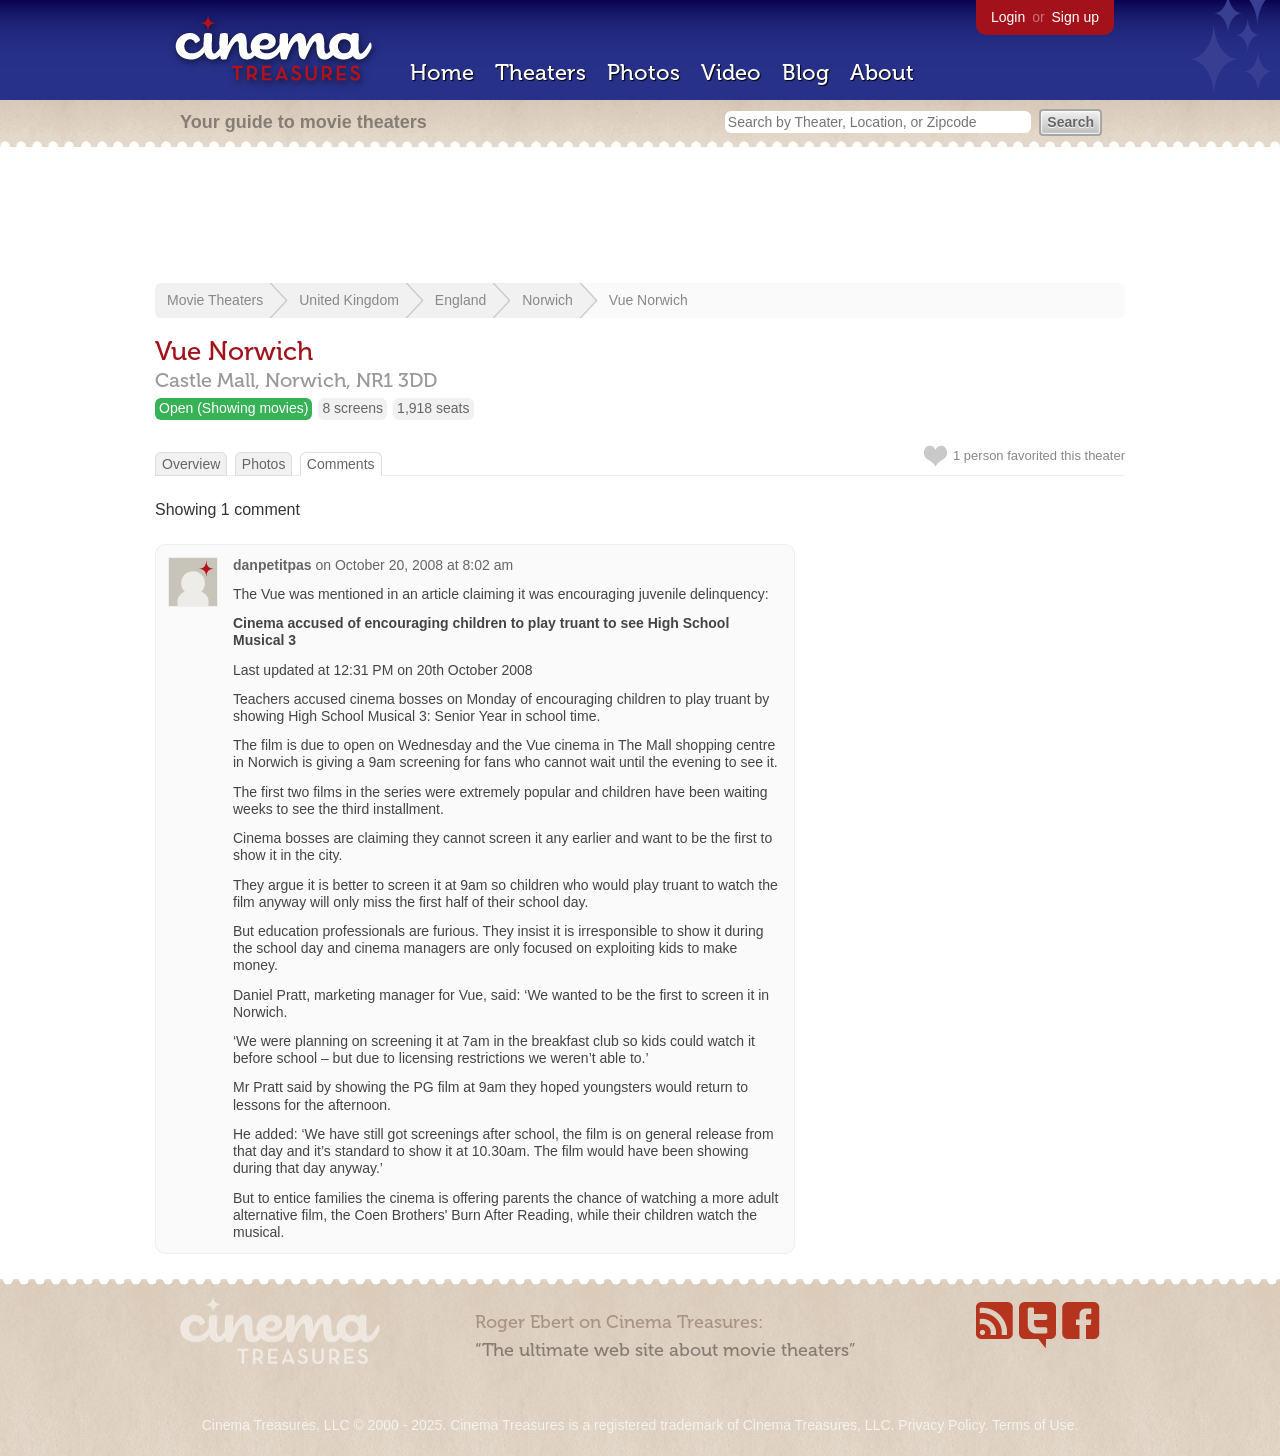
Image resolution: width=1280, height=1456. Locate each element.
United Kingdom (349, 300)
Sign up (1075, 17)
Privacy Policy (941, 1425)
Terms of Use (1033, 1425)
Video (731, 72)
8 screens (352, 408)
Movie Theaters (215, 300)
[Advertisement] (640, 217)
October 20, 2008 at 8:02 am (424, 565)
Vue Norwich (648, 300)
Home (442, 72)
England (460, 300)
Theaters (540, 72)
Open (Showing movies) (233, 408)
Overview (191, 464)
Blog (805, 72)
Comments (341, 464)
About (882, 72)
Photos (643, 72)
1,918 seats (433, 408)
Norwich (547, 300)
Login (1008, 17)
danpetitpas (272, 565)
